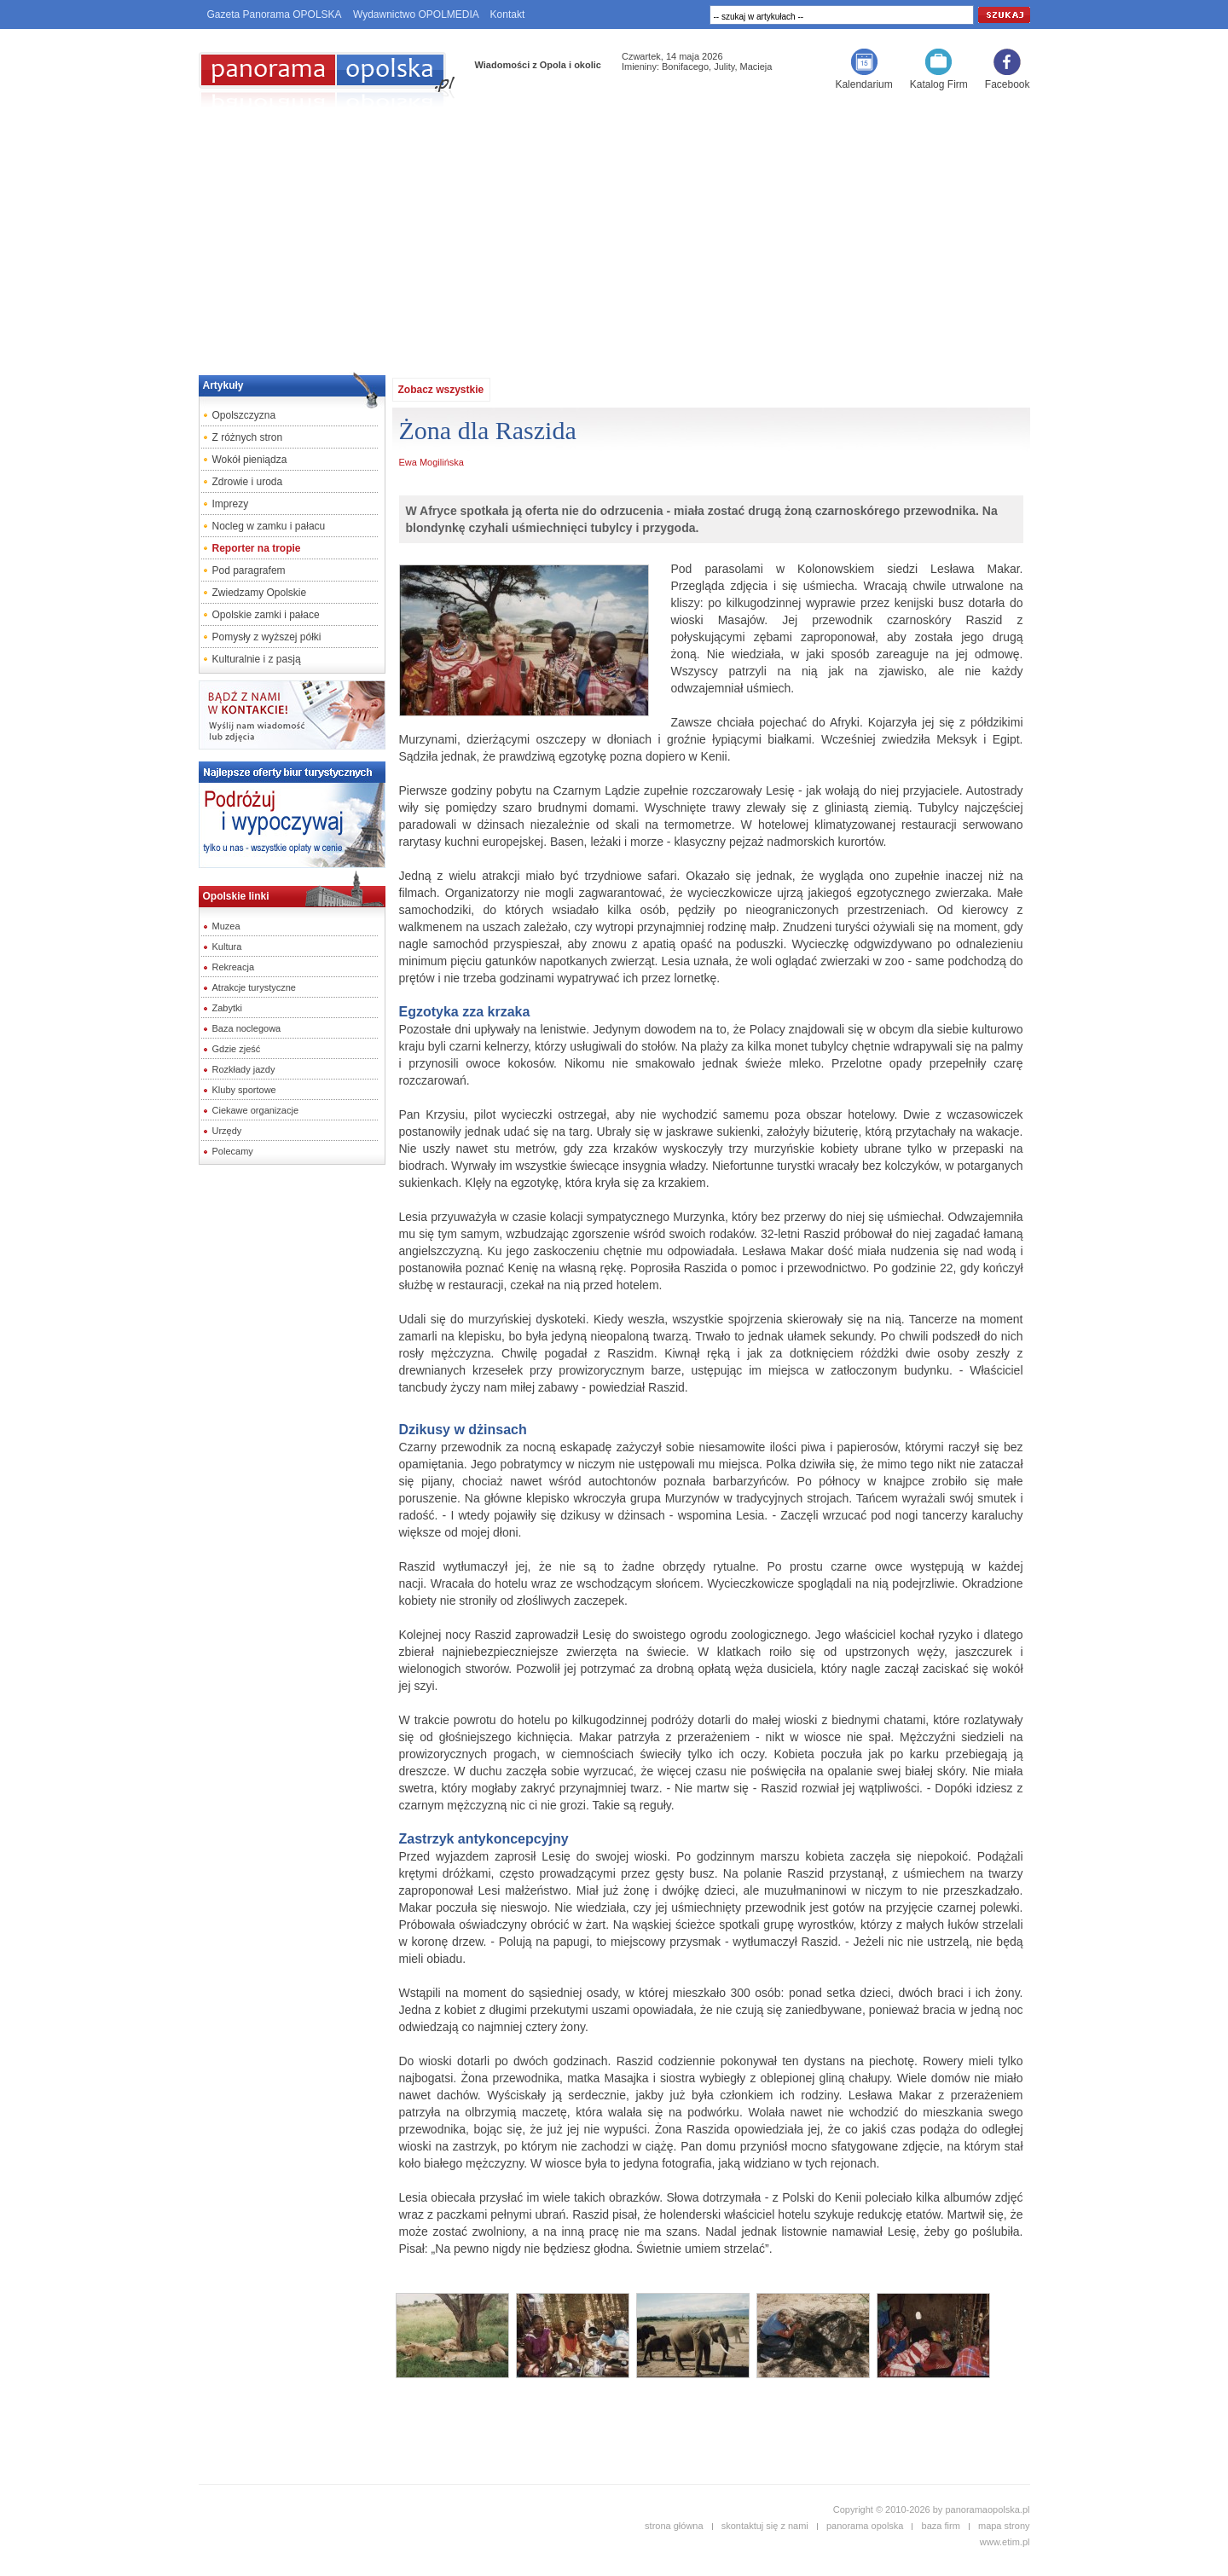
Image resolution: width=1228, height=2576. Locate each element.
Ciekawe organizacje (255, 1110)
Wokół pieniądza (249, 460)
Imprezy (230, 504)
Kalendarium (863, 84)
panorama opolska (865, 2526)
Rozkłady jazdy (243, 1069)
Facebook (1007, 84)
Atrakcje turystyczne (254, 987)
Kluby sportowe (244, 1090)
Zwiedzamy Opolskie (259, 593)
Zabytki (227, 1008)
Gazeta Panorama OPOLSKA (274, 14)
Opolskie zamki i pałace (266, 615)
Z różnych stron (247, 437)
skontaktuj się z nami (764, 2526)
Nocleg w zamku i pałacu (269, 526)
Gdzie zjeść (236, 1049)
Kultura (227, 946)
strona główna (674, 2526)
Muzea (226, 926)
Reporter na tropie (256, 548)
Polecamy (232, 1151)
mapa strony (1004, 2526)
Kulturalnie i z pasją (256, 659)
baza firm (941, 2526)
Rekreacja (233, 967)
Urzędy (227, 1131)
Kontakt (507, 14)
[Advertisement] (614, 235)
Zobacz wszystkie (441, 390)
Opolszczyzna (244, 415)
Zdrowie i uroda (247, 482)
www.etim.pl (1005, 2542)
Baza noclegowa (246, 1028)
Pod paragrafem (249, 570)
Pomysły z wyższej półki (266, 637)
